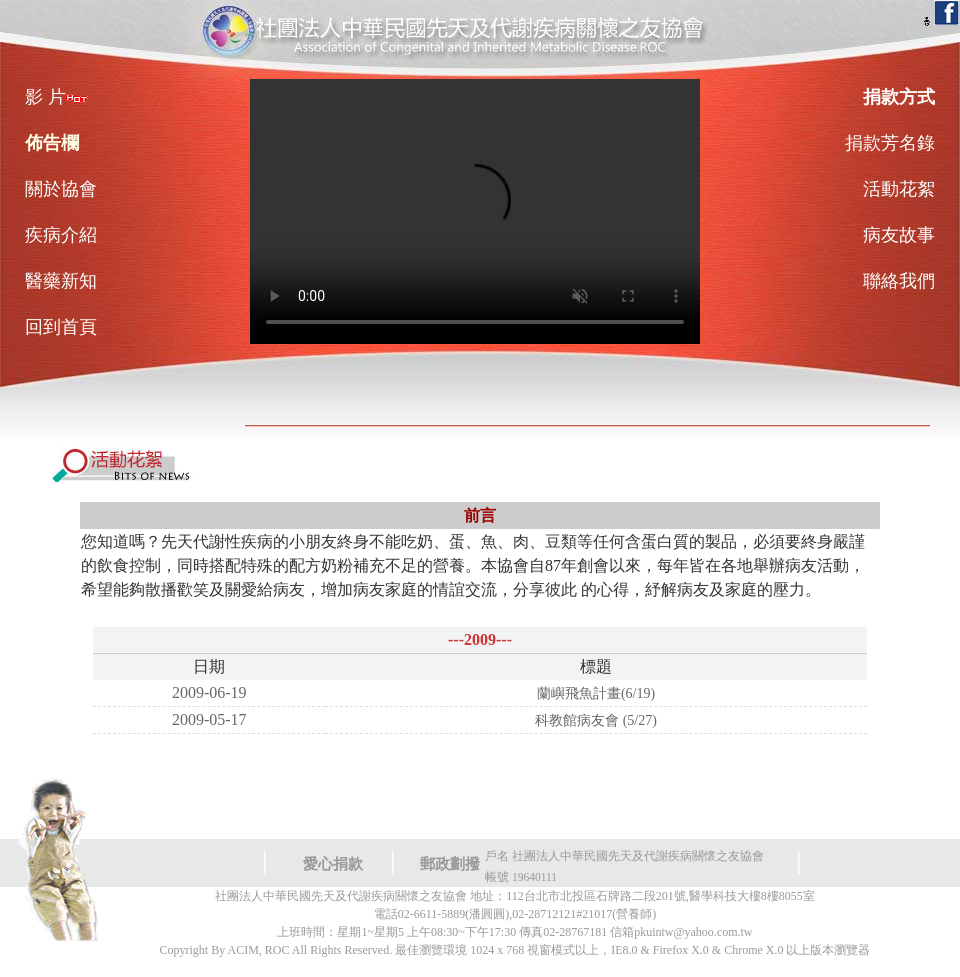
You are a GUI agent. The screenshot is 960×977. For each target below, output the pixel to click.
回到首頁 (61, 327)
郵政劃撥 (450, 864)
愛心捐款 (333, 864)
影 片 (56, 97)
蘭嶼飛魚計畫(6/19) (596, 693)
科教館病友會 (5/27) (596, 720)
